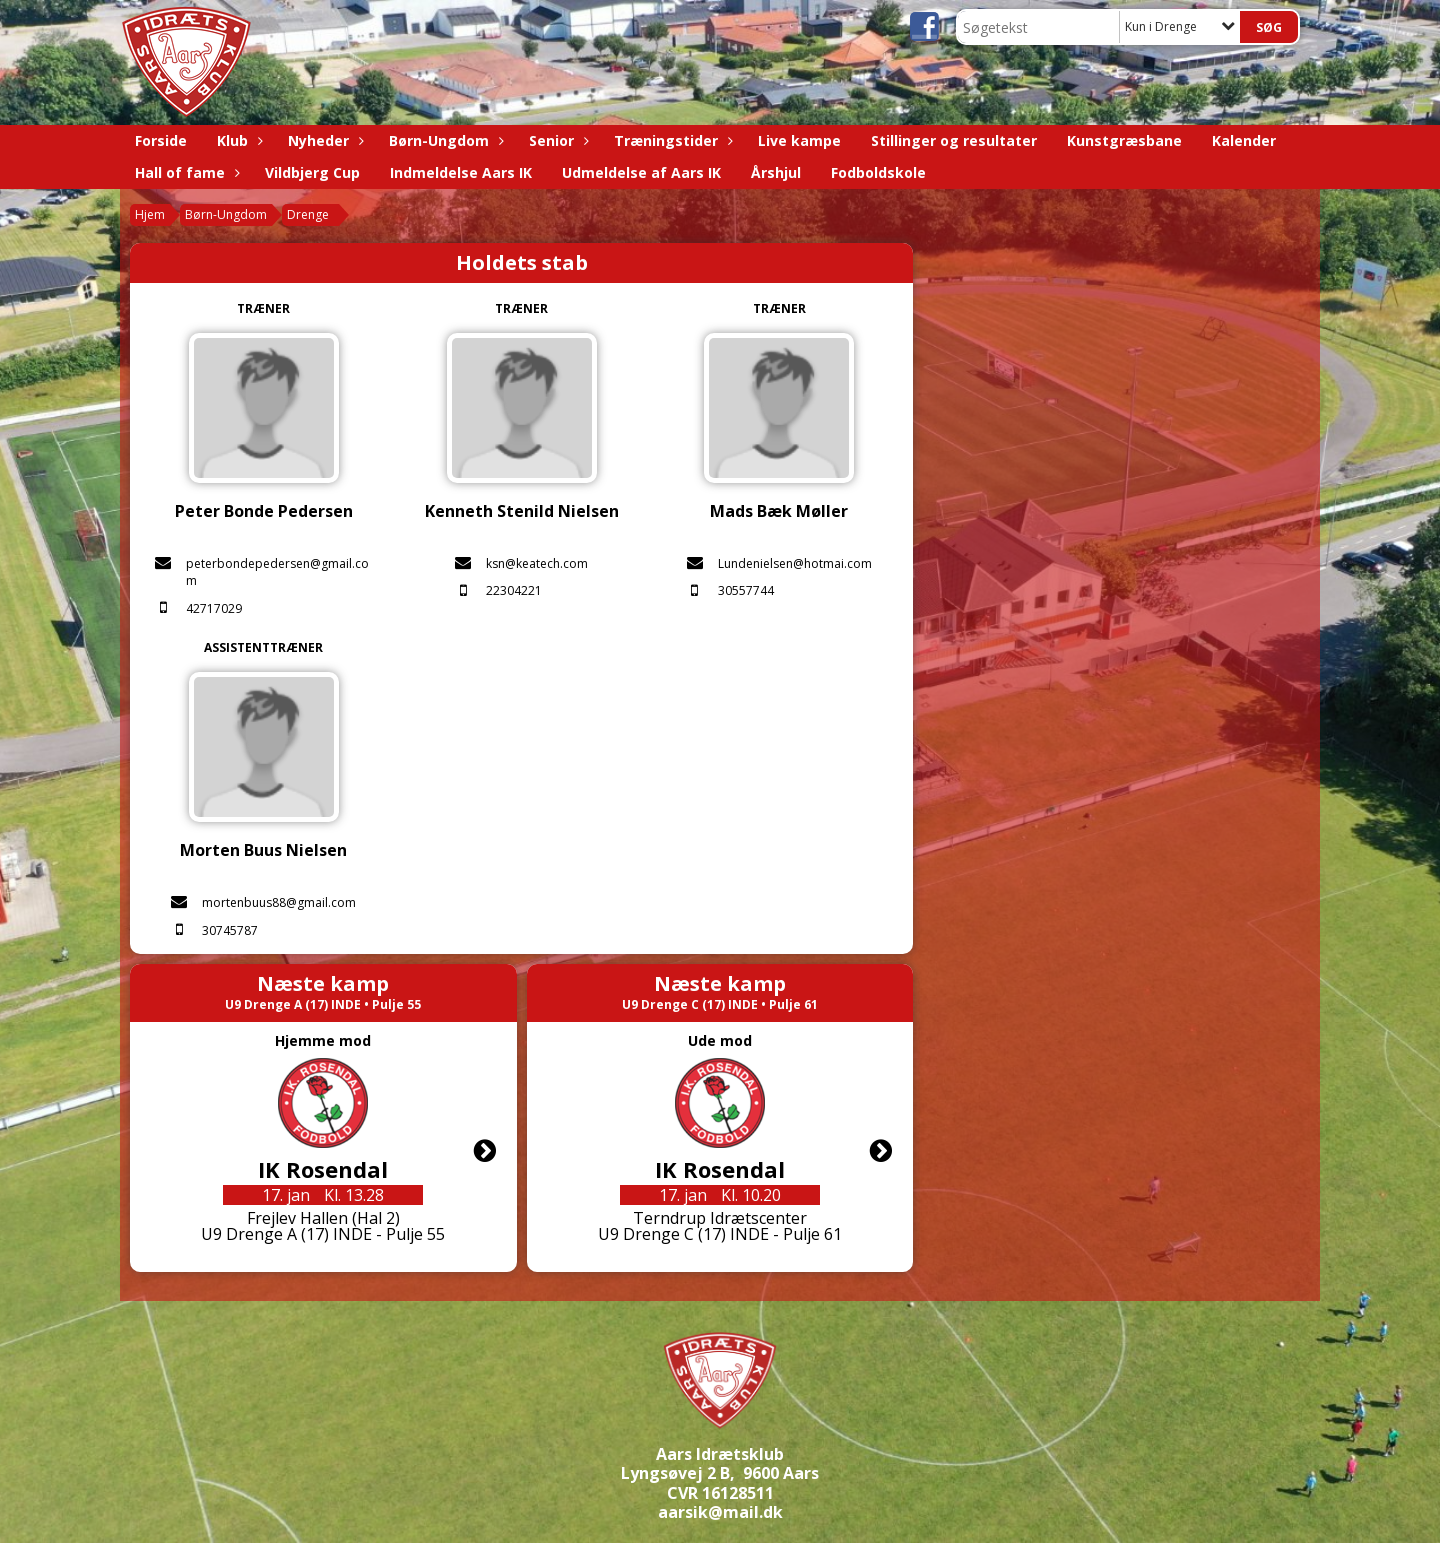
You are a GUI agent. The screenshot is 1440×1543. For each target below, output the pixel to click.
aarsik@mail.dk (720, 1512)
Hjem (150, 214)
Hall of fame (185, 172)
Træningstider (671, 140)
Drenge (308, 214)
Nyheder (323, 140)
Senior (556, 140)
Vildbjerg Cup (312, 172)
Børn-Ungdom (444, 140)
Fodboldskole (878, 172)
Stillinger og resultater (954, 140)
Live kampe (799, 140)
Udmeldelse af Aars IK (641, 172)
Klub (237, 140)
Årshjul (776, 172)
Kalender (1244, 140)
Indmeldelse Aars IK (461, 172)
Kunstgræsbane (1124, 140)
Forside (161, 140)
